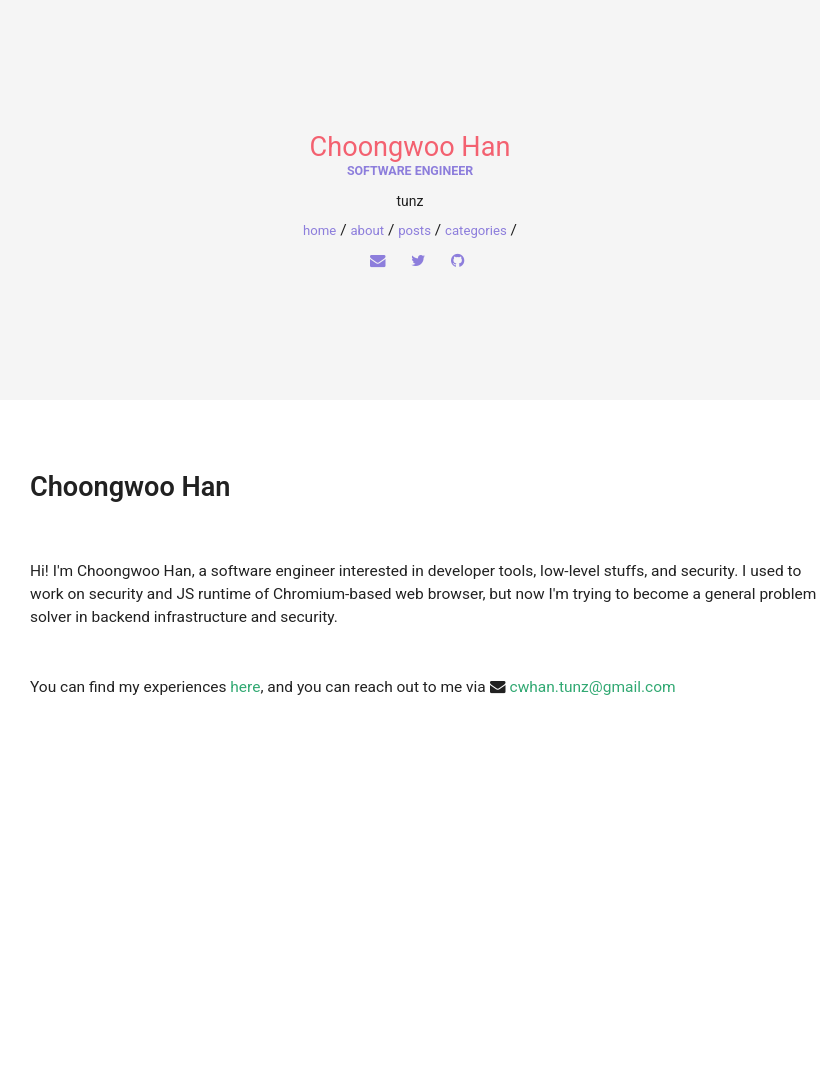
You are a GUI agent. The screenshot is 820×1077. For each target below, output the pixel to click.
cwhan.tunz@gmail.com (593, 687)
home (319, 230)
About (367, 230)
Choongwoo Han (410, 147)
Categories (476, 230)
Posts (414, 230)
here (245, 687)
